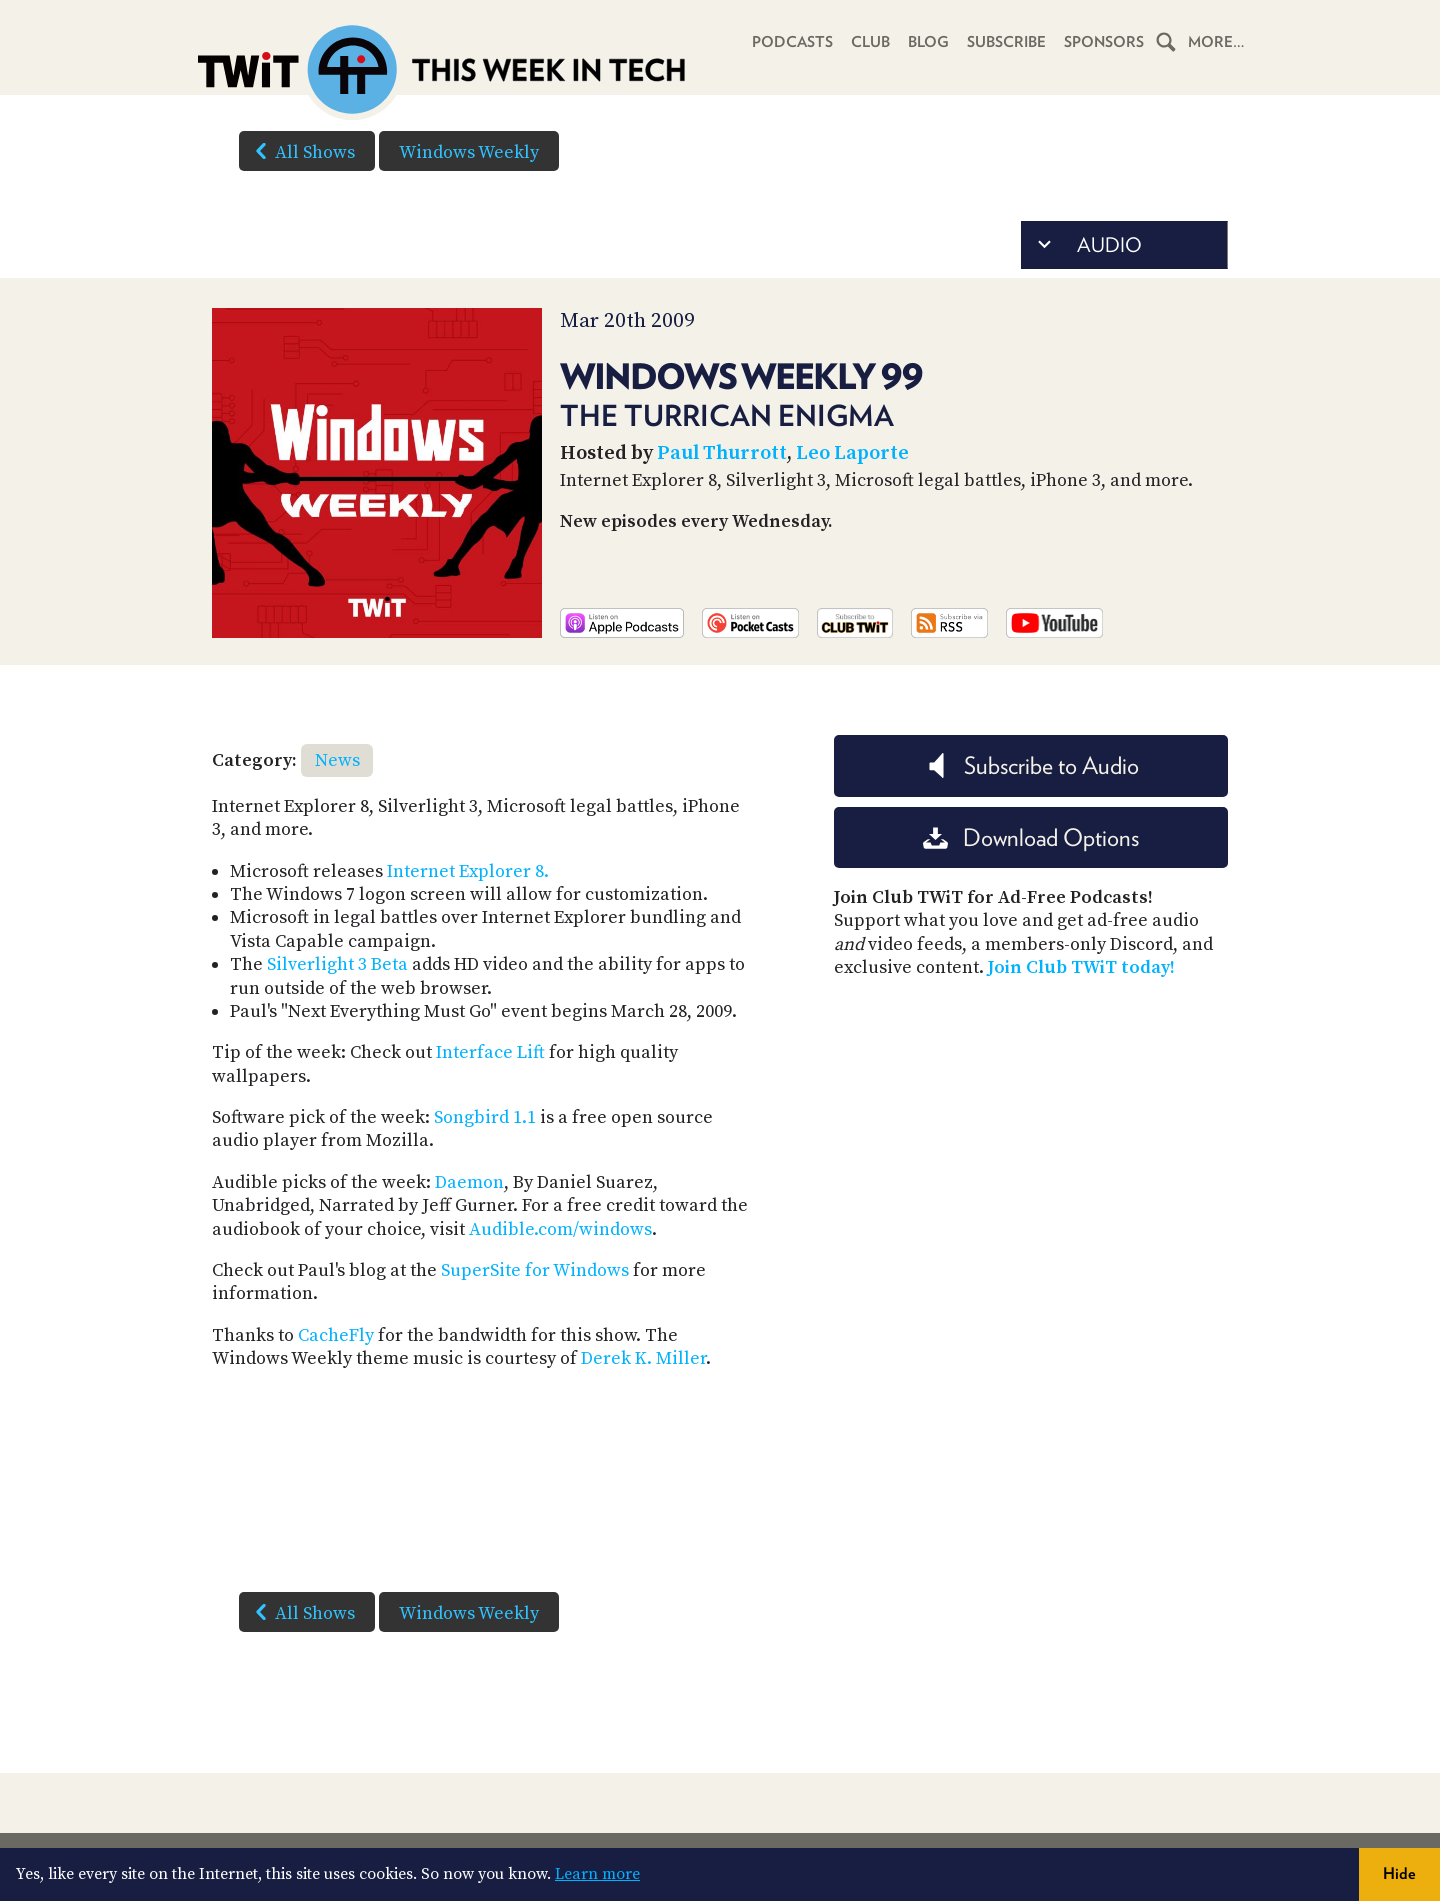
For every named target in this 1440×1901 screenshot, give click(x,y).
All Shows (301, 151)
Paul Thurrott (722, 453)
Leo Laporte (852, 453)
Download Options (1031, 837)
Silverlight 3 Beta (337, 964)
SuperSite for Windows (535, 1270)
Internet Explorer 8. (468, 871)
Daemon (469, 1182)
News (337, 760)
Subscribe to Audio (1031, 765)
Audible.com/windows (560, 1229)
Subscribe (1006, 42)
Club (870, 42)
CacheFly (336, 1335)
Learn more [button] (597, 1874)
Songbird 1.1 (485, 1117)
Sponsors (1104, 42)
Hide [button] (1399, 1873)
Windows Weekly (469, 152)
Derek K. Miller (643, 1358)
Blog (928, 42)
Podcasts (792, 42)
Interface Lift (490, 1052)
